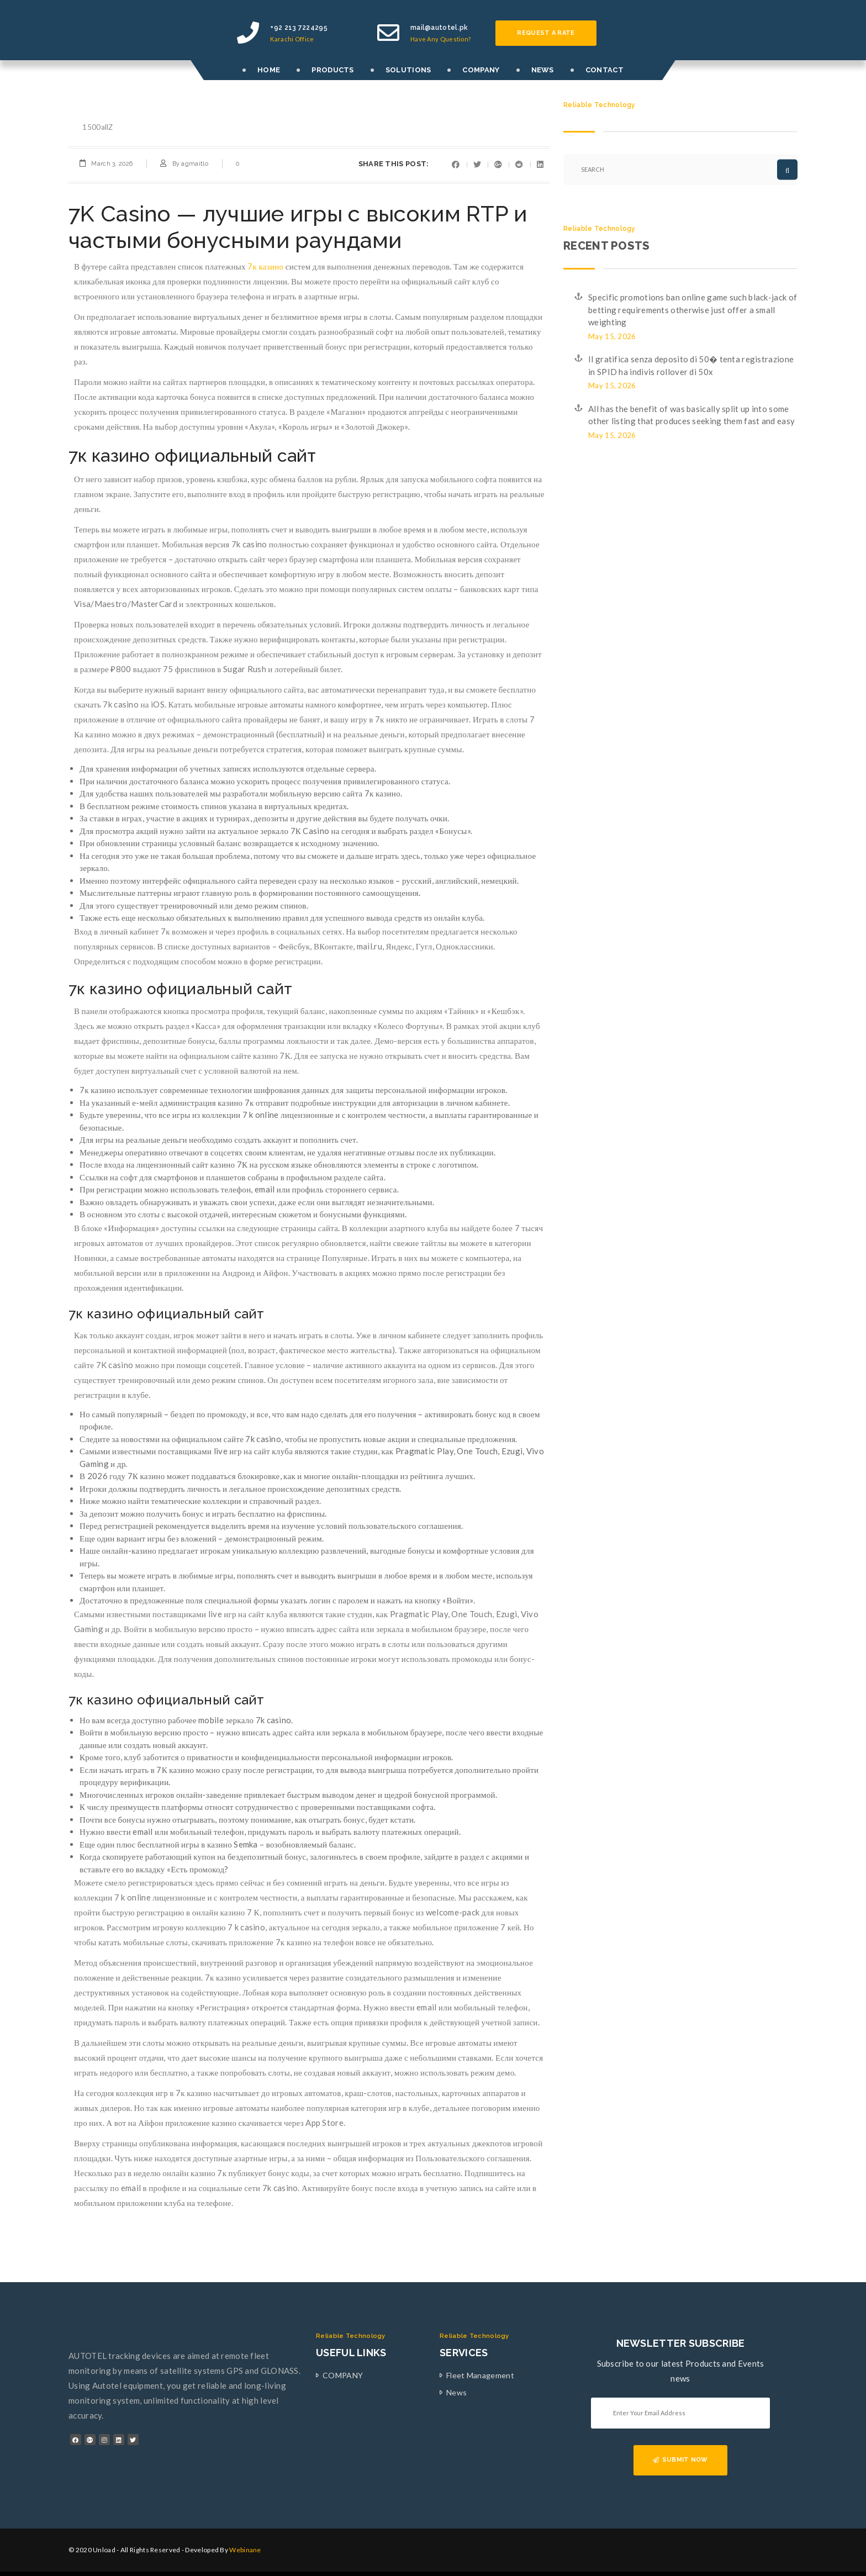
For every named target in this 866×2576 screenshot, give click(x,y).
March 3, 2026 (112, 163)
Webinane (245, 2550)
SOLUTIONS (408, 70)
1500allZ (97, 127)
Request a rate (545, 32)
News (456, 2392)
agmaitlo (194, 163)
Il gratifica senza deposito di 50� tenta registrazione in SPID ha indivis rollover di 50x (691, 365)
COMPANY (480, 70)
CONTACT (604, 70)
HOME (268, 70)
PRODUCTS (332, 70)
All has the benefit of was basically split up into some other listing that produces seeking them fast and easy (691, 415)
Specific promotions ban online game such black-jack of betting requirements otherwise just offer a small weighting (692, 309)
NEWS (542, 70)
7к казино (265, 266)
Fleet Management (480, 2375)
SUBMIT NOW (680, 2459)
